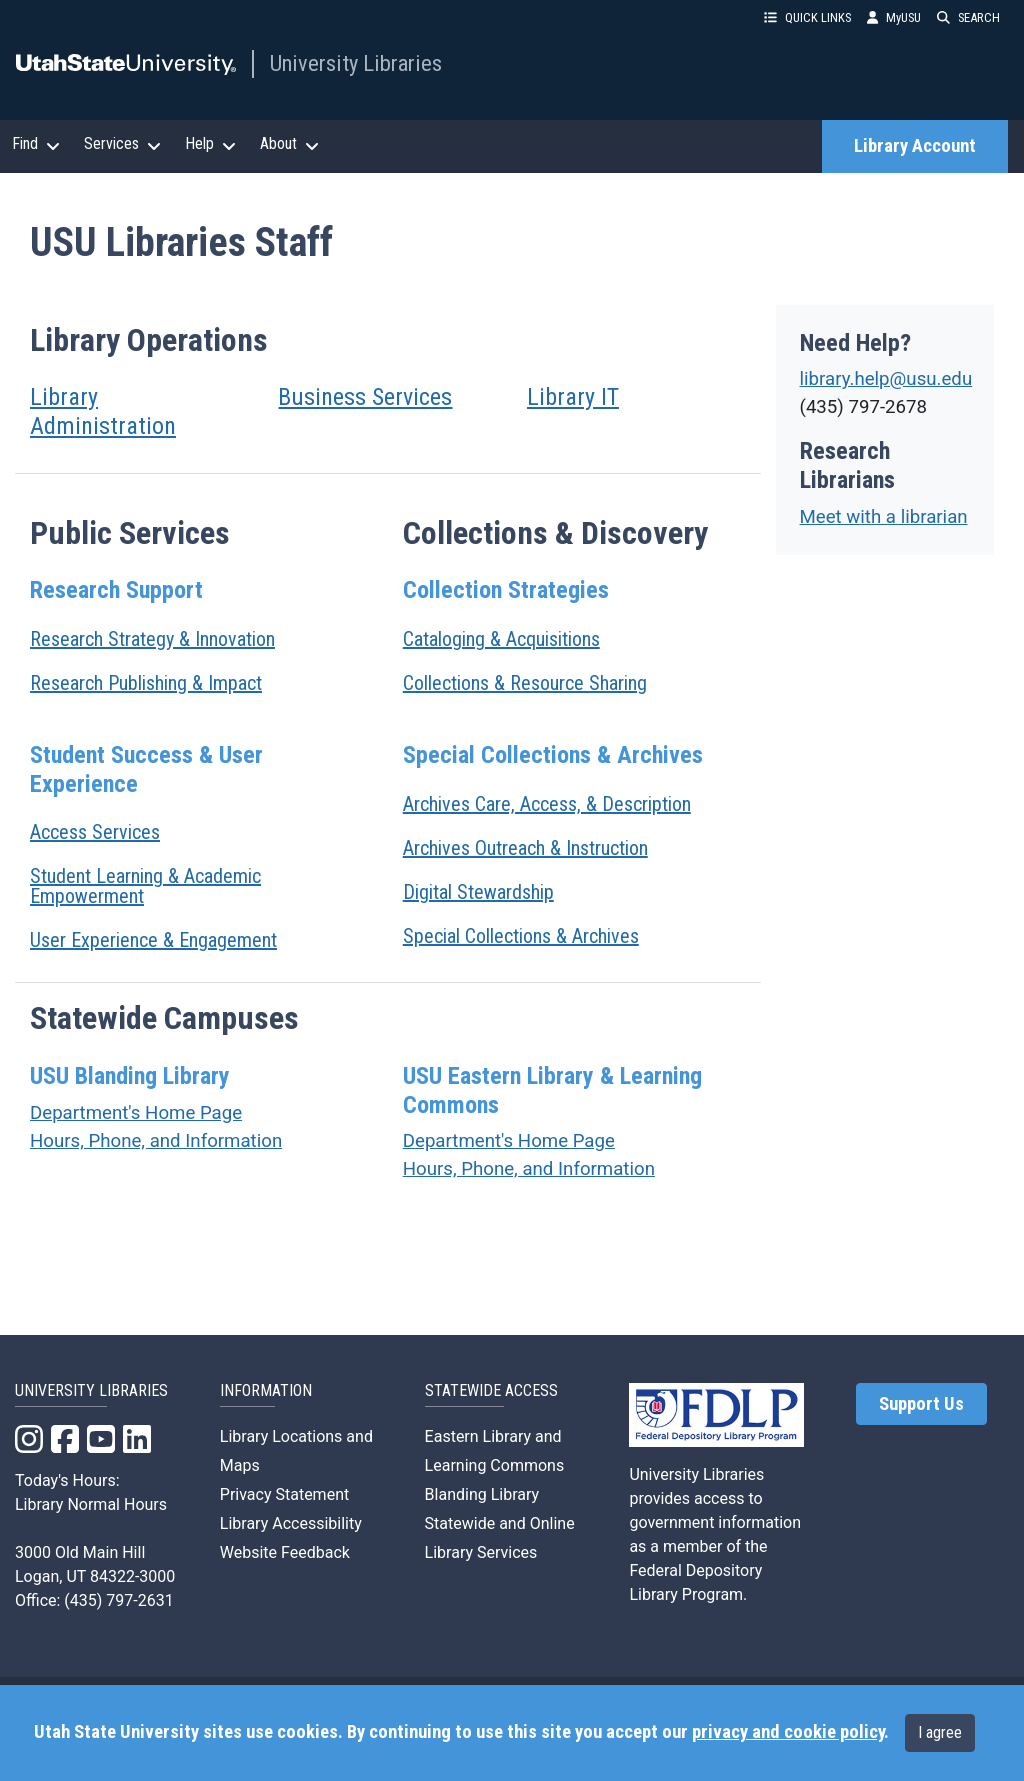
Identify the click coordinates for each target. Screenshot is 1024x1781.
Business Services (365, 397)
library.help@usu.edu (886, 379)
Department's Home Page (136, 1113)
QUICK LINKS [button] (807, 17)
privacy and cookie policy (788, 1732)
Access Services (95, 832)
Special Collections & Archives (521, 936)
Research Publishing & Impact (146, 683)
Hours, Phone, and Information (156, 1141)
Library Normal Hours (91, 1504)
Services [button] (122, 144)
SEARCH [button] (968, 17)
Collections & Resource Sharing (525, 683)
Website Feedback (285, 1552)
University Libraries (356, 63)
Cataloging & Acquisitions (501, 639)
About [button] (289, 144)
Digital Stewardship (478, 892)
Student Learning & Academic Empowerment (145, 886)
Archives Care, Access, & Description (547, 804)
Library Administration (103, 411)
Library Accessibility (291, 1523)
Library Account (915, 146)
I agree (940, 1732)
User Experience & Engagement (153, 940)
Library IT (573, 397)
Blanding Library (482, 1494)
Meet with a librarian (884, 517)
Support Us (921, 1404)
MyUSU (894, 17)
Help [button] (210, 144)
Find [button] (36, 144)
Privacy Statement (284, 1494)
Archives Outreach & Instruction (525, 848)
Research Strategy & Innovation (152, 639)
